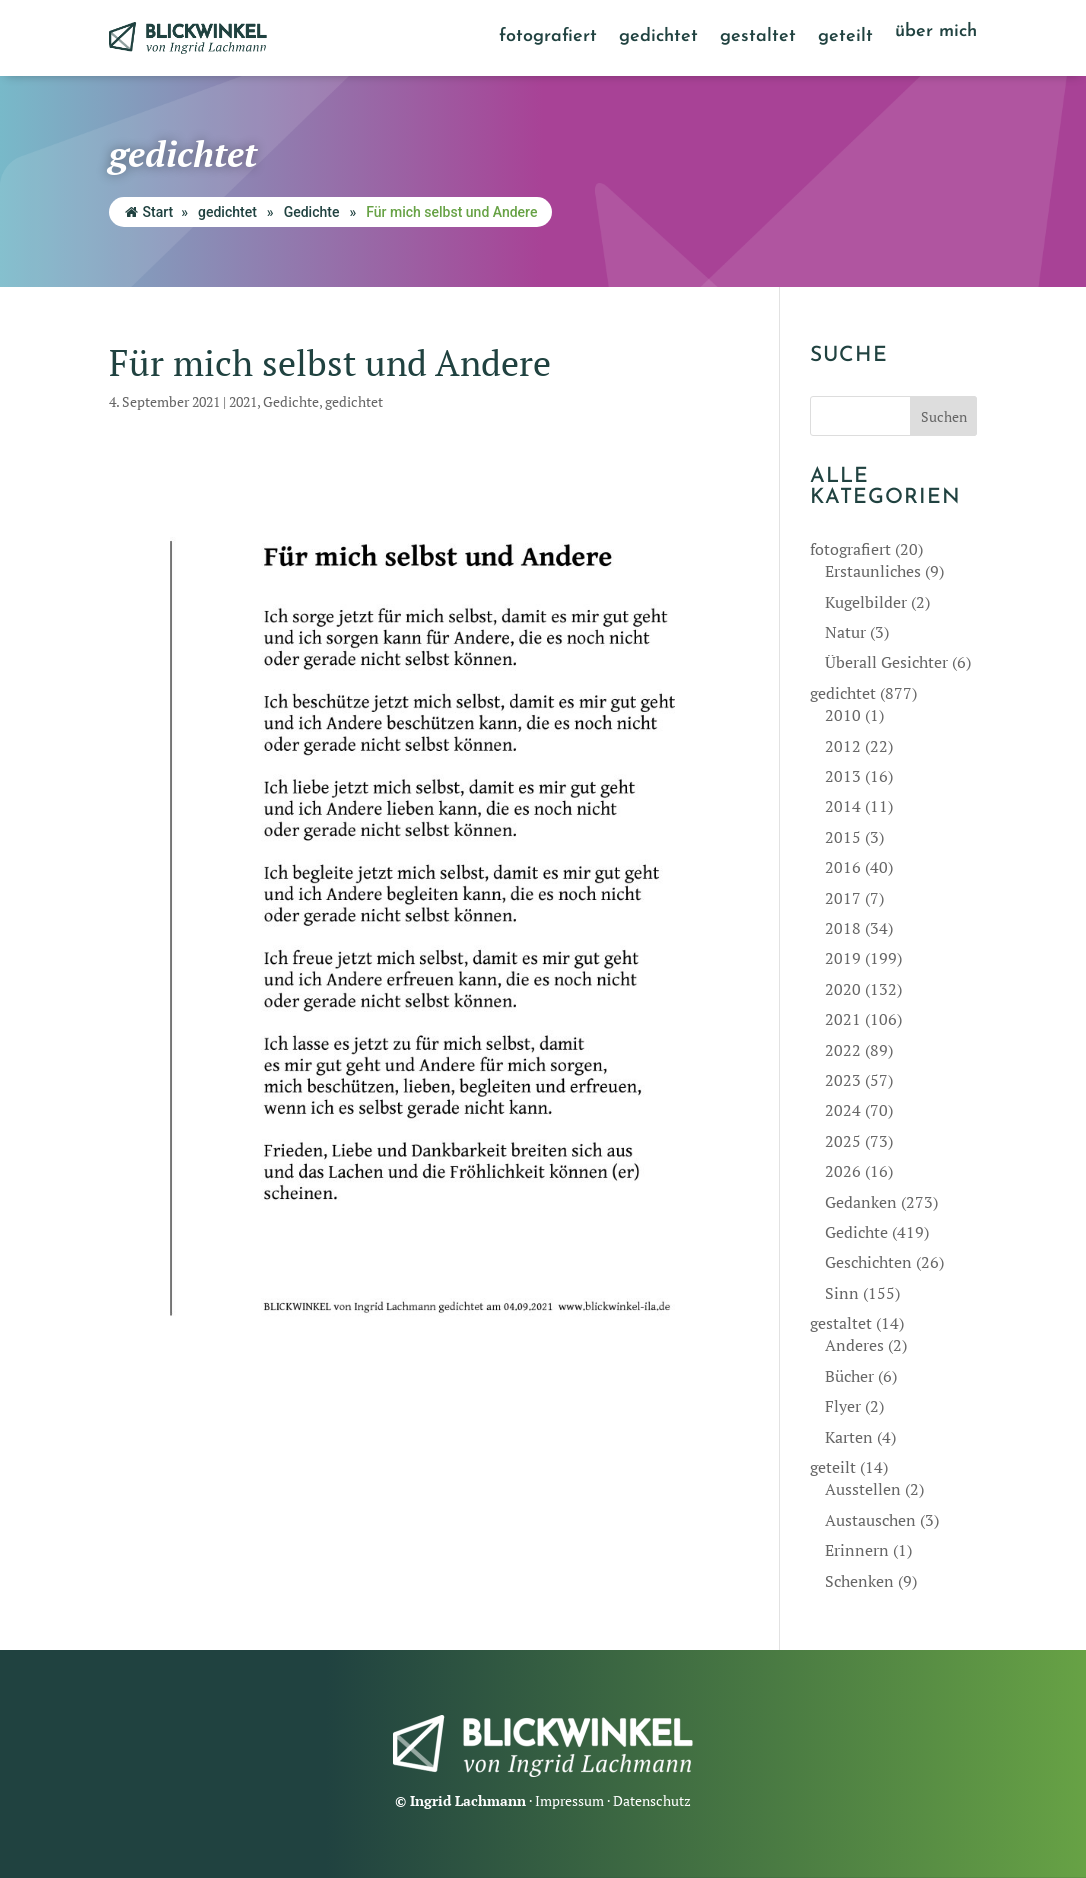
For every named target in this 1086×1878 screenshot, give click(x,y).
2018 (843, 928)
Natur (845, 632)
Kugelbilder (866, 602)
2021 (243, 401)
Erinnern (857, 1550)
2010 (843, 715)
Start (149, 212)
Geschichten (868, 1262)
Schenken (859, 1581)
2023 (843, 1080)
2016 (843, 867)
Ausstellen (863, 1489)
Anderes (854, 1345)
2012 (843, 746)
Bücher (849, 1376)
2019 (843, 958)
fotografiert (548, 38)
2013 (843, 776)
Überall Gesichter (886, 662)
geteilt (845, 38)
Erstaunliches (873, 571)
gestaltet (758, 38)
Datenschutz (652, 1800)
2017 (843, 898)
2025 (843, 1141)
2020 (843, 989)
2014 (843, 806)
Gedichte (312, 212)
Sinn (842, 1293)
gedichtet (658, 38)
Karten (849, 1437)
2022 (843, 1050)
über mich (936, 33)
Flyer (843, 1406)
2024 (843, 1110)
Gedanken (861, 1202)
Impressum (569, 1800)
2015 (843, 837)
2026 (843, 1171)
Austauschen (870, 1520)
